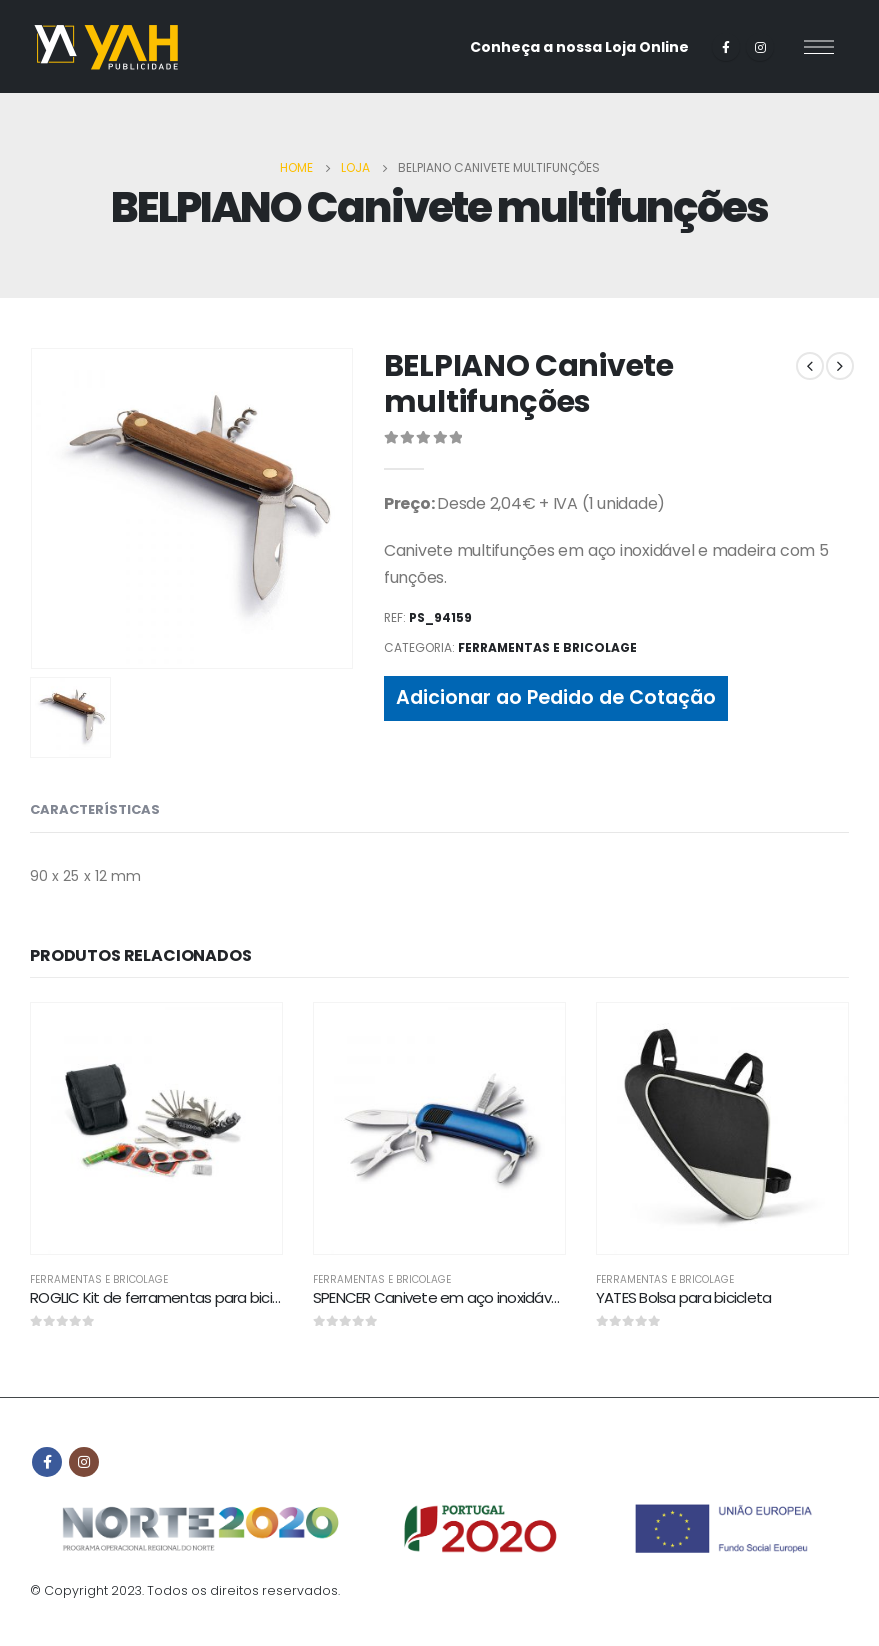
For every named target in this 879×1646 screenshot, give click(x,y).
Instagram (84, 1462)
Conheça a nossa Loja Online (579, 47)
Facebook (47, 1462)
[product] (156, 1128)
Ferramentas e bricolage (547, 647)
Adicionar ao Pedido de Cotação (556, 697)
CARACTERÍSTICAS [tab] (95, 809)
